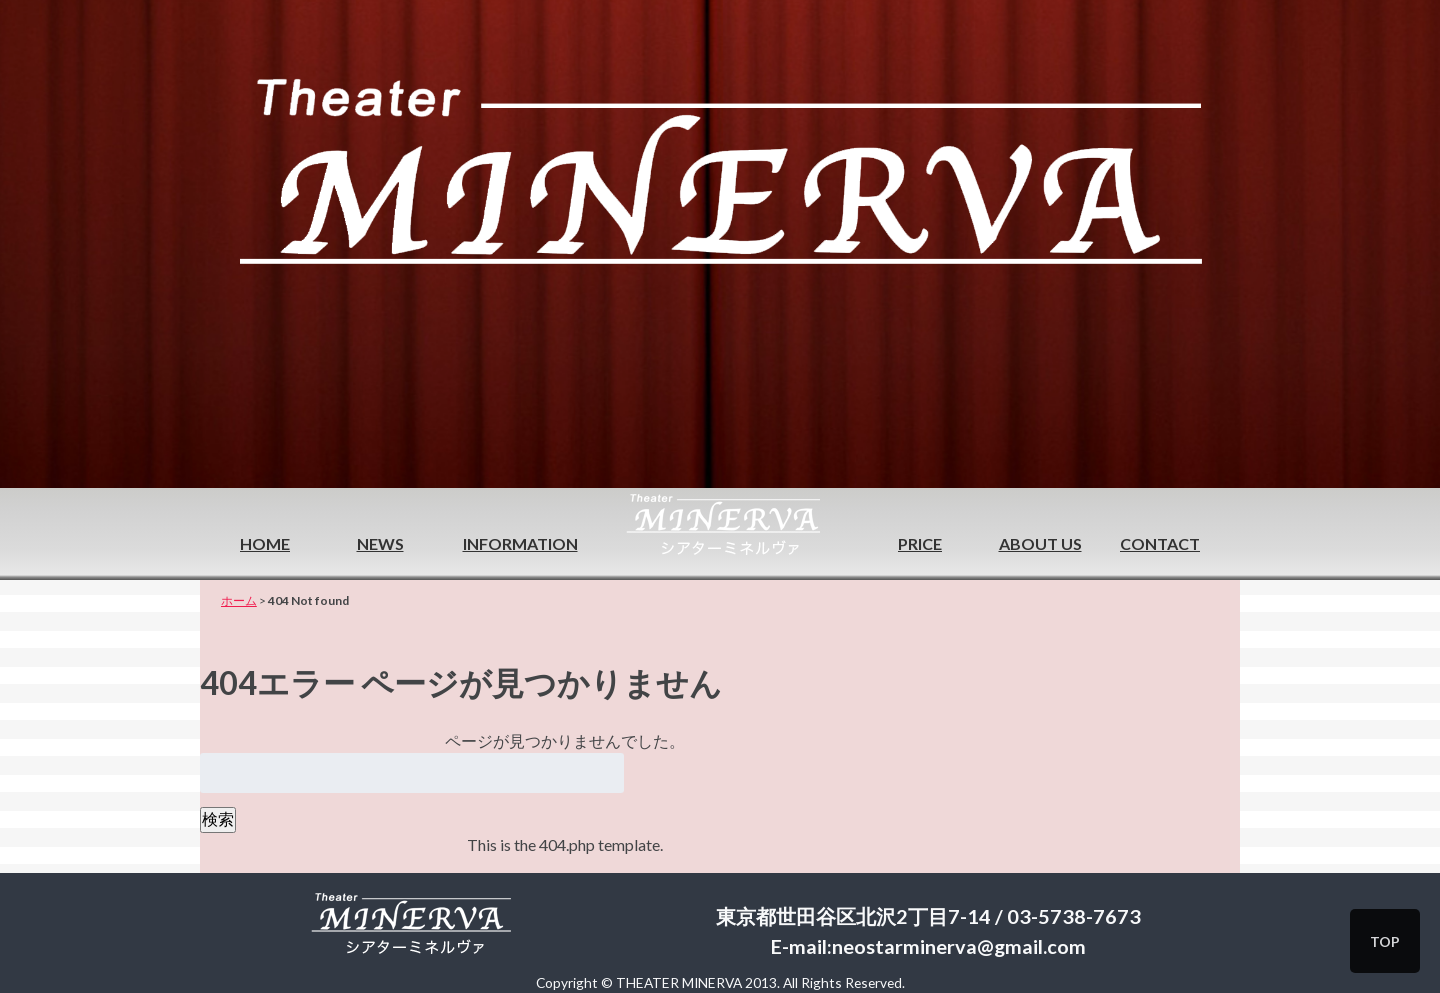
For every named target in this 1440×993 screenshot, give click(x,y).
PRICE (920, 543)
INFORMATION (520, 543)
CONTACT (1160, 543)
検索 (218, 818)
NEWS (380, 543)
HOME (265, 543)
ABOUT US (1040, 543)
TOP (1385, 941)
